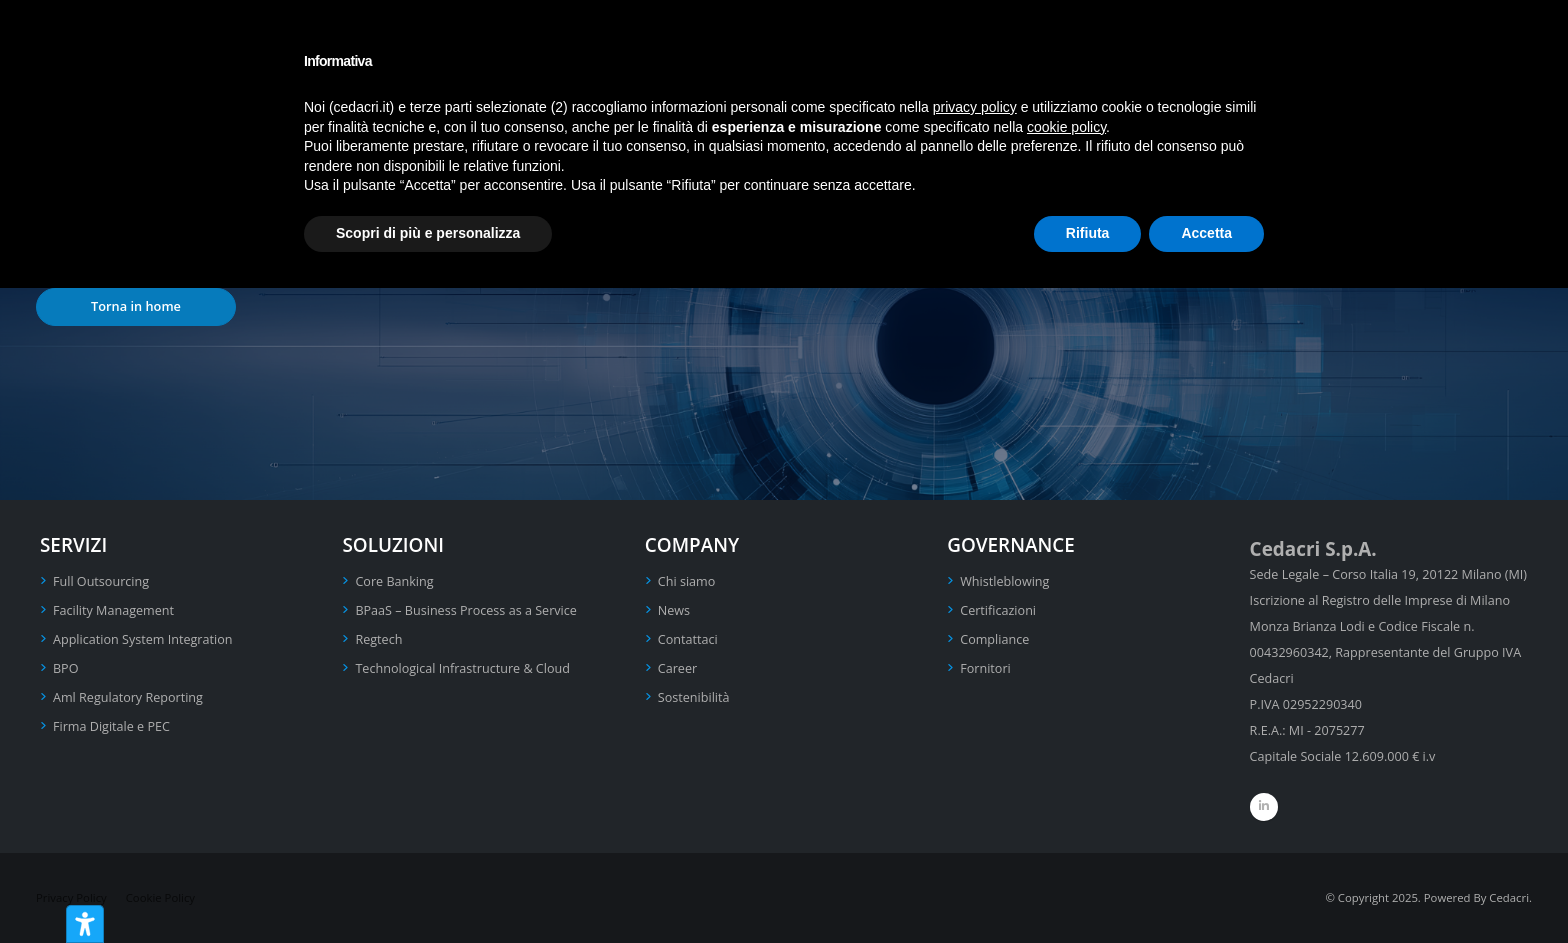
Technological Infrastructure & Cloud (462, 668)
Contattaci (688, 639)
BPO (66, 668)
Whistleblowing (1004, 581)
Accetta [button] (1206, 233)
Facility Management (113, 610)
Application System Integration (142, 639)
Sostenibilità (694, 697)
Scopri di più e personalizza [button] (428, 233)
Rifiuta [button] (1088, 233)
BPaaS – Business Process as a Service (465, 610)
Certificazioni (998, 610)
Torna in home (136, 306)
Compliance (994, 639)
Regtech (378, 639)
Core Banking (394, 581)
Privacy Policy (71, 897)
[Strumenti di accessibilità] (85, 924)
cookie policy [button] (1066, 127)
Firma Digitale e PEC (111, 726)
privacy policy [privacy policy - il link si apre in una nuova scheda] (975, 107)
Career (677, 668)
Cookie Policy (160, 897)
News (674, 610)
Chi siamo (687, 581)
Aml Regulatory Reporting (128, 697)
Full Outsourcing (101, 581)
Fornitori (985, 668)
